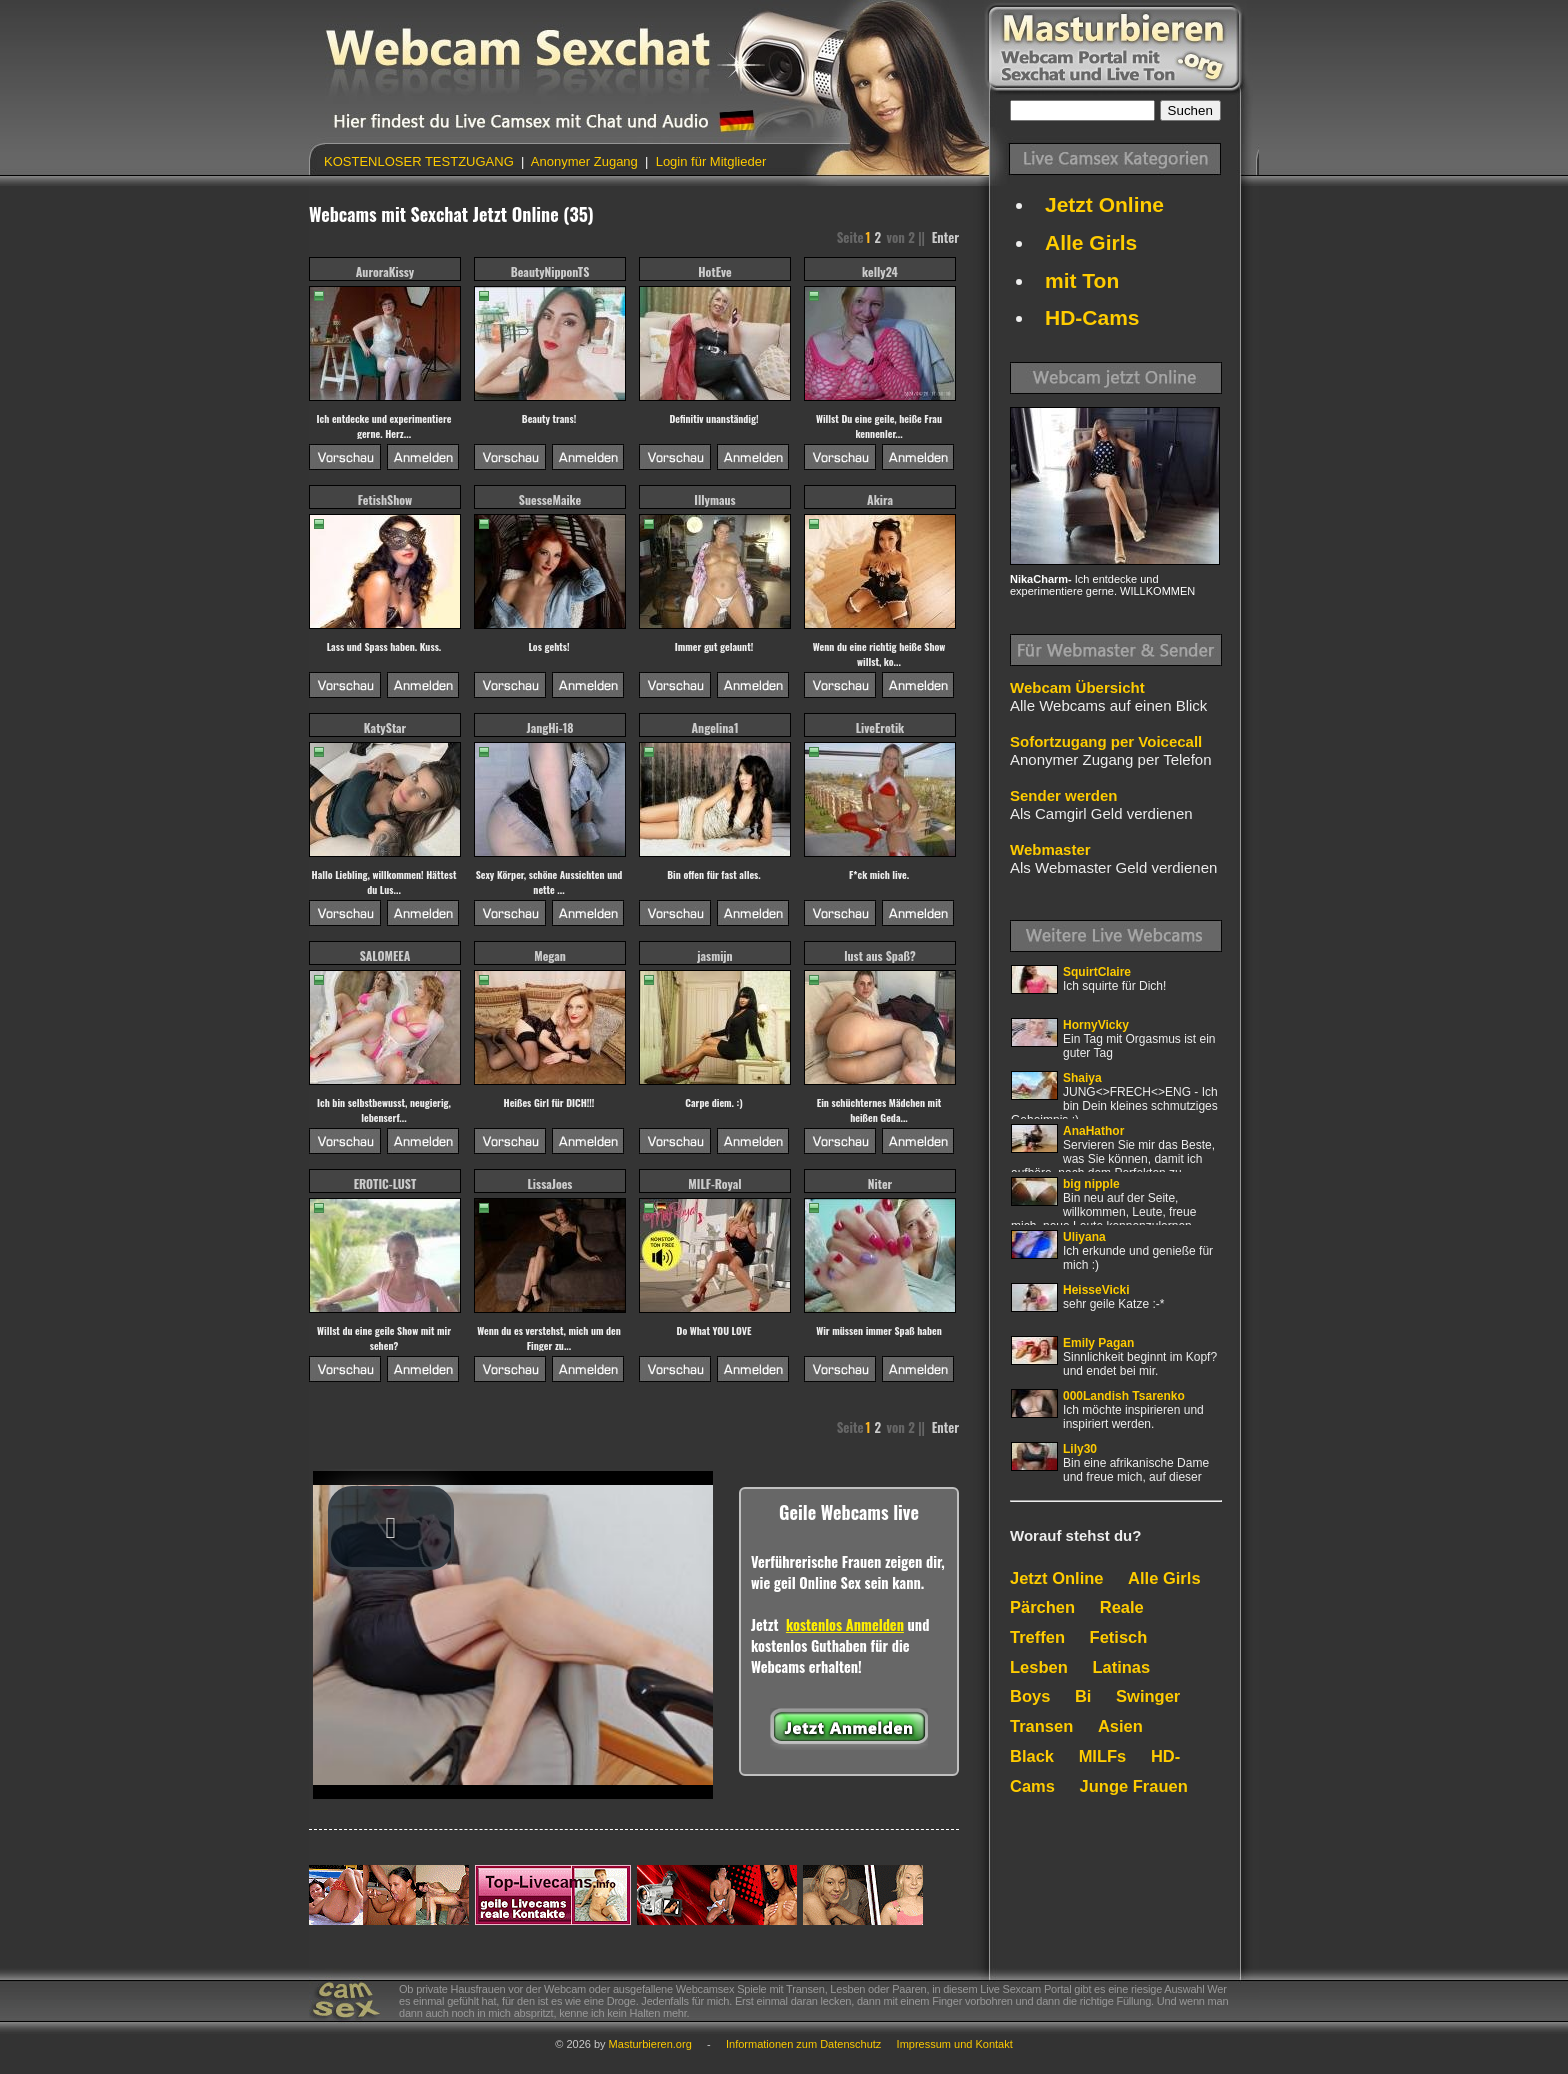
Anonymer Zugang (584, 161)
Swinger (1148, 1696)
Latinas (1121, 1667)
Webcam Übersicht (1077, 687)
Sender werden (1064, 795)
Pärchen (1042, 1607)
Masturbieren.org (650, 2044)
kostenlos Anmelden (845, 1624)
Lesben (1039, 1667)
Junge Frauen (1134, 1786)
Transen (1041, 1726)
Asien (1120, 1726)
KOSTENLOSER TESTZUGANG (420, 161)
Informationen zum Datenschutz (803, 2044)
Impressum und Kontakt (955, 2044)
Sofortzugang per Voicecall (1106, 741)
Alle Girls (1091, 242)
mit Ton (1082, 280)
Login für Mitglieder (709, 161)
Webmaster (1050, 849)
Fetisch (1119, 1637)
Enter (945, 237)
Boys (1030, 1696)
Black (1032, 1756)
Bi (1083, 1696)
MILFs (1103, 1756)
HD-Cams (1092, 317)
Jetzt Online (1104, 204)
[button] (391, 1528)
